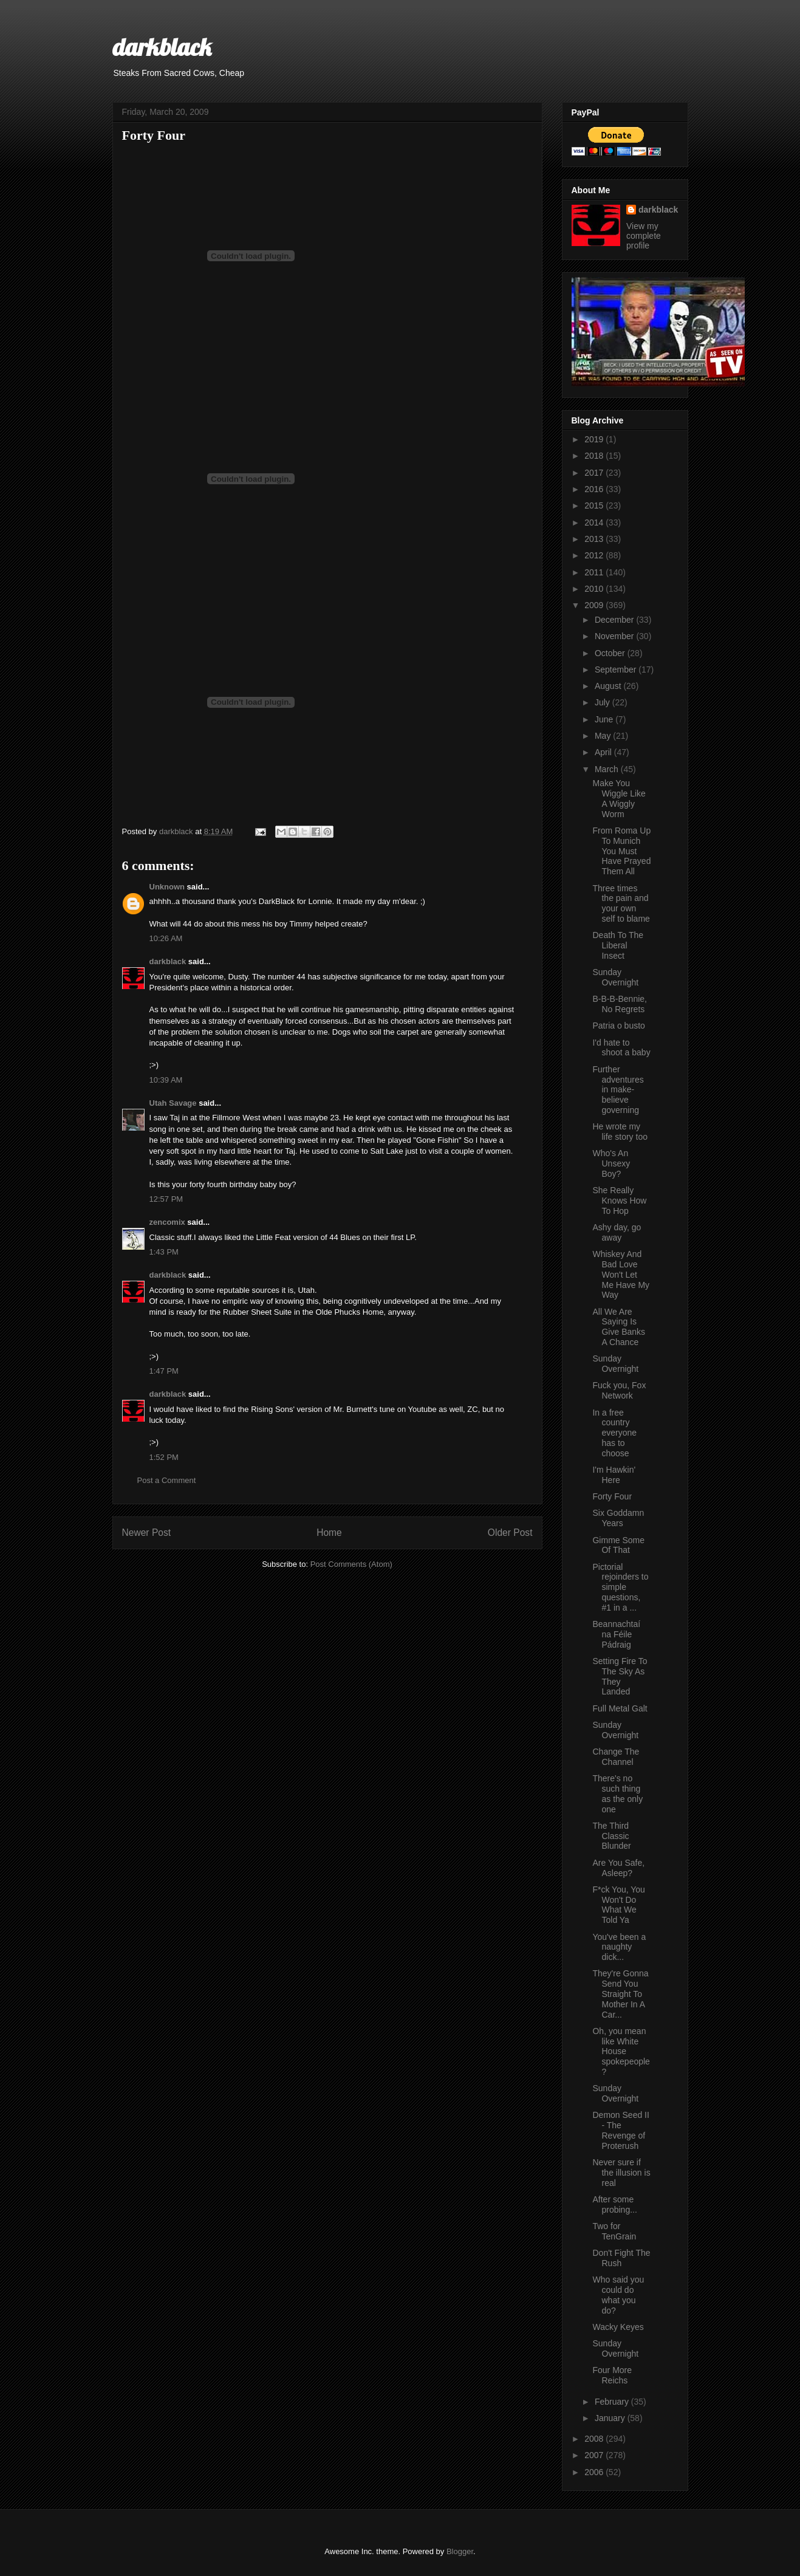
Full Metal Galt (619, 1708)
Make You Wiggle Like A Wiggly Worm (618, 798)
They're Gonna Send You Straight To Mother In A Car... (620, 1993)
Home (329, 1532)
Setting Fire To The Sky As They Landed (619, 1676)
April (604, 752)
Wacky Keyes (617, 2327)
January (611, 2418)
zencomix (167, 1222)
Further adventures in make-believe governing (617, 1089)
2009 (595, 605)
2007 (595, 2455)
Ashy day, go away (616, 1232)
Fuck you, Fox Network (619, 1390)
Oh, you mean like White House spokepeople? (620, 2051)
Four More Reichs (612, 2375)
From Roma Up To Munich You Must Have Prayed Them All (621, 851)
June (605, 719)
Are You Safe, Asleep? (618, 1868)
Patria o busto (618, 1025)
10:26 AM (166, 938)
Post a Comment (166, 1480)
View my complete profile (643, 235)
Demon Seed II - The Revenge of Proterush (620, 2130)
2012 (595, 555)
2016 (595, 489)
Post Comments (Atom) (351, 1564)
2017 (595, 473)
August (609, 686)
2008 (595, 2439)
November (615, 636)
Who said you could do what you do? (618, 2295)
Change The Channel (615, 1757)
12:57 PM (166, 1199)
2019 (595, 439)
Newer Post (146, 1532)
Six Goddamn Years (618, 1518)
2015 (595, 505)
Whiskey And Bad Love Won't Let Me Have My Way (620, 1274)
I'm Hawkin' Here (613, 1475)
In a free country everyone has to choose (614, 1433)
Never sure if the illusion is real (621, 2172)
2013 (595, 539)
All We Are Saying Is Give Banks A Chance (618, 1327)
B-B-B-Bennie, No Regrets (619, 1004)
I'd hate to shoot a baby (621, 1048)
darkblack (161, 47)
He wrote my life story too (619, 1132)
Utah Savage (173, 1103)
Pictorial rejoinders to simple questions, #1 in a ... (620, 1587)
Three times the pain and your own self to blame (620, 903)
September (616, 669)
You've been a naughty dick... (619, 1947)
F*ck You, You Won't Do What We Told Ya (618, 1905)
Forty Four (612, 1496)
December (615, 620)
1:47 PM (164, 1370)
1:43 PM (164, 1251)
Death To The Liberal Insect (617, 945)
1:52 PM (164, 1457)
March (608, 769)
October (611, 653)
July (603, 702)
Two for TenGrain (614, 2231)
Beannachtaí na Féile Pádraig (616, 1634)
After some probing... (614, 2204)
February (613, 2401)
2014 (595, 522)
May (604, 736)
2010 (595, 589)
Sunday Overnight (615, 977)
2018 (595, 456)
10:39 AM (166, 1079)
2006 (595, 2472)
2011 (595, 572)
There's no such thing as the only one (617, 1793)
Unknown (167, 886)
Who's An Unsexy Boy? (611, 1163)
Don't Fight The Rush (621, 2258)
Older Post (510, 1532)
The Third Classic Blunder (611, 1836)
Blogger (459, 2551)
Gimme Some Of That (618, 1545)
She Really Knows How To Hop (619, 1200)
